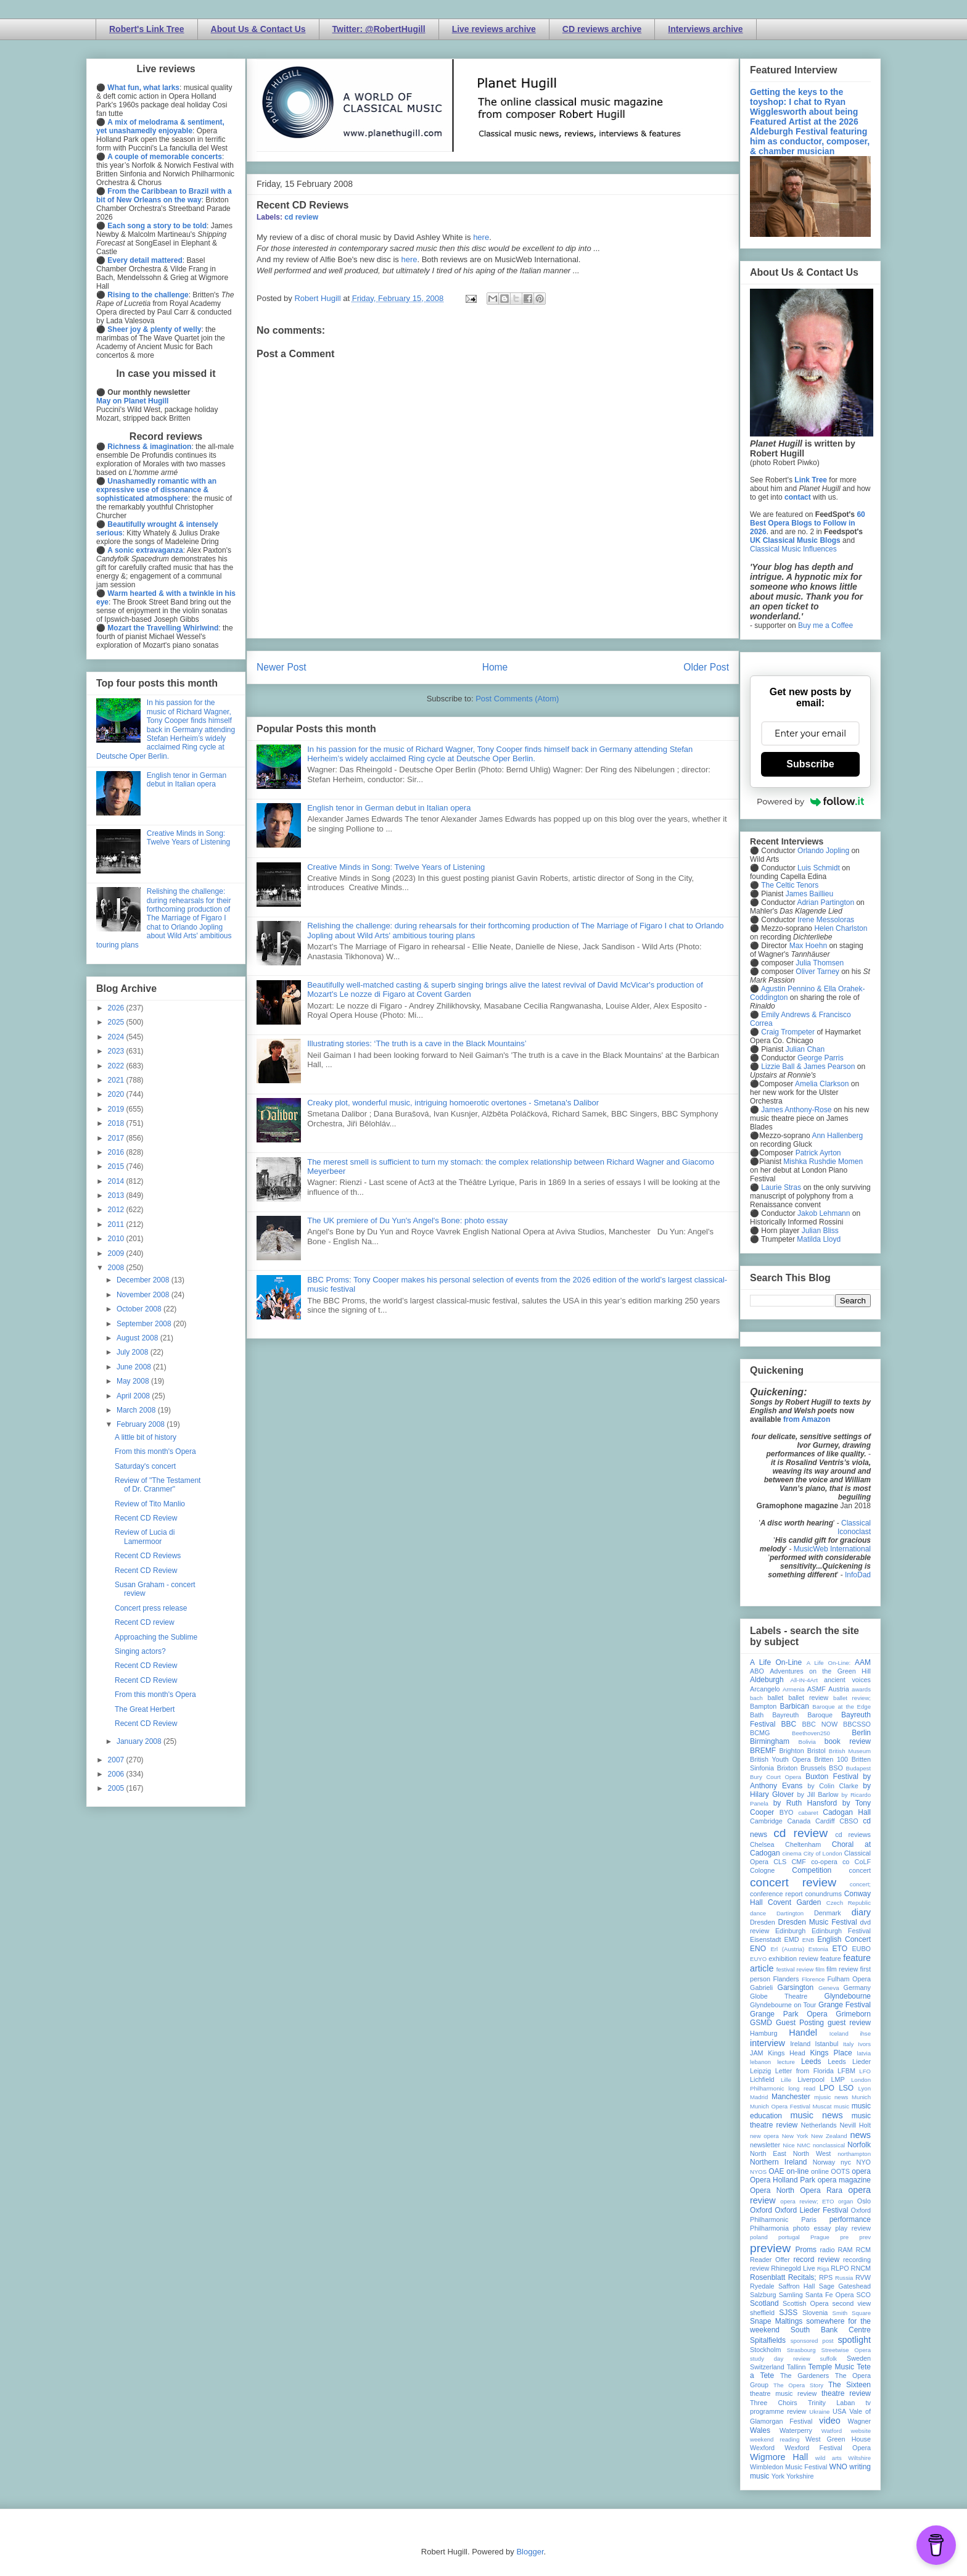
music (841, 2106)
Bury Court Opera (775, 1776)
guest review (849, 2022)
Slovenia (815, 2312)
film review (842, 1969)
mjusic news (831, 2097)
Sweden (859, 2358)
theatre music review (783, 2393)
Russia (844, 2277)
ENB (808, 1939)
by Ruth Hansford (805, 1803)
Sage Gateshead (845, 2286)
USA (839, 2411)
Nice (788, 2145)
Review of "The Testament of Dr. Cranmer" (157, 1484)
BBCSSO (857, 1724)
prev (865, 2237)
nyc (846, 2162)
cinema (792, 1853)
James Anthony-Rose (796, 1109)
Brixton (787, 1768)
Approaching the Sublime (156, 1637)
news (860, 2135)
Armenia (794, 1689)
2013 (117, 1195)
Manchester (791, 2096)
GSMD (761, 2022)
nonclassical (829, 2145)
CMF (799, 1861)
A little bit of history (145, 1437)
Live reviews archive (494, 29)
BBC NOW (820, 1724)
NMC (803, 2145)
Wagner (859, 2421)
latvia (864, 2053)
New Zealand (829, 2135)
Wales (760, 2430)
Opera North (772, 2190)
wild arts (828, 2457)
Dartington (790, 1913)
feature (830, 1958)
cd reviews (853, 1834)
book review (848, 1741)
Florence (813, 1979)
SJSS (788, 2312)
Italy (848, 2044)
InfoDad (858, 1575)
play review (853, 2228)
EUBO (861, 1948)
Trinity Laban (831, 2402)
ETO (840, 1948)
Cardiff (825, 1821)
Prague (819, 2237)
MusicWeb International (832, 1549)
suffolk (828, 2358)
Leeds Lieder (849, 2061)
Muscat (821, 2106)
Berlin (861, 1732)
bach (756, 1698)
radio (827, 2249)
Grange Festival (844, 2004)
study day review (780, 2358)
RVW (863, 2277)
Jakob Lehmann (823, 1213)
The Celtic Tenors (789, 885)
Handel (803, 2032)
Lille (786, 2079)
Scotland (764, 2303)
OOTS (840, 2171)
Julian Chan (805, 1049)
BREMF (763, 1750)
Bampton (763, 1706)
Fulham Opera (849, 1979)
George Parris (820, 1058)
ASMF (816, 1689)
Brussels (813, 1768)
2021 (117, 1080)
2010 (117, 1238)
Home (495, 667)
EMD (791, 1939)
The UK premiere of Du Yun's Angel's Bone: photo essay (407, 1220)
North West (812, 2153)
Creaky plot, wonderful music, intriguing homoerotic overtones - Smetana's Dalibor (453, 1102)
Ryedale (762, 2286)
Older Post (706, 667)
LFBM (846, 2070)
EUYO (758, 1958)
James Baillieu (809, 894)
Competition (811, 1870)
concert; (860, 1884)
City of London (823, 1853)
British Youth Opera (780, 1759)
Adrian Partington (825, 902)
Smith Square (852, 2313)
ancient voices (847, 1679)
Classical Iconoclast (854, 1527)
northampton (854, 2153)
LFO (865, 2071)
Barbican (794, 1706)
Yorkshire (800, 2476)
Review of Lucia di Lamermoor (145, 1536)
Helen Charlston (840, 928)
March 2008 (137, 1410)
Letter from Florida (804, 2070)
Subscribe (810, 764)
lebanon (760, 2061)
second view (852, 2303)
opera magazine (844, 2180)
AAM (863, 1662)
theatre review (846, 2393)
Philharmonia (769, 2228)
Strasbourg (801, 2350)
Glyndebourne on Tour (783, 2004)
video (829, 2420)
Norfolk (859, 2144)
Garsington (796, 1987)
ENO (758, 1948)
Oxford (761, 2210)
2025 (117, 1022)
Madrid (759, 2097)
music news (816, 2115)
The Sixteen (849, 2384)
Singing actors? (140, 1651)
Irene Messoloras (825, 919)
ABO (757, 1671)
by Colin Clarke (832, 1786)
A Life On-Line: (829, 1662)
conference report (776, 1893)
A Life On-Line (776, 1662)
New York (795, 2135)
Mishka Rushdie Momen (823, 1161)
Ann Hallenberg (837, 1135)
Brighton (791, 1750)
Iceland (839, 2033)
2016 (117, 1152)
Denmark (827, 1913)
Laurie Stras (780, 1187)
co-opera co (830, 1861)
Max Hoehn (808, 945)
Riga (823, 2268)
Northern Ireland (778, 2162)
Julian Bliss (820, 1230)
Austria (838, 1689)
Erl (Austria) (787, 1949)
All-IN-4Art (804, 1680)
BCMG (760, 1732)
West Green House (838, 2439)
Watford (831, 2430)
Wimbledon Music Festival (789, 2467)
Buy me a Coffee (825, 625)
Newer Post (282, 667)
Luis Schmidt (818, 868)
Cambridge (766, 1821)
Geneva (828, 1987)
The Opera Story (798, 2385)
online (820, 2171)
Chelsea (762, 1844)
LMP (837, 2079)
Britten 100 (831, 1759)
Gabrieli (761, 1987)
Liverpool (811, 2079)
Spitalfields (768, 2340)
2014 (117, 1181)
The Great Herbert (145, 1709)
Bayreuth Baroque (802, 1715)
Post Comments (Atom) (517, 698)
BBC (789, 1724)
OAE (776, 2171)
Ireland (800, 2043)
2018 (117, 1123)
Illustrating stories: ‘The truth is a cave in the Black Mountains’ (417, 1043)
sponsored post (812, 2340)
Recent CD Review (146, 1518)
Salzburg (763, 2294)
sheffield (762, 2312)
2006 (117, 1774)
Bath (756, 1715)
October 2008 (140, 1309)
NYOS (758, 2171)
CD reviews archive (601, 29)
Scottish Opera (805, 2303)
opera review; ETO (807, 2201)
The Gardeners (804, 2375)
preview (770, 2248)
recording (857, 2259)
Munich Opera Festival (780, 2106)
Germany (857, 1987)
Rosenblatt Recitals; (783, 2277)
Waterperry (796, 2430)
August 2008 (138, 1338)
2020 (117, 1094)
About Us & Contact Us (258, 29)
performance (850, 2219)
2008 (117, 1267)
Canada (798, 1821)
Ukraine (819, 2411)
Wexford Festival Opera (827, 2447)
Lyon (864, 2088)
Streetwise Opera (846, 2350)
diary (861, 1912)
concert (860, 1870)
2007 (117, 1760)
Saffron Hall (796, 2286)
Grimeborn (853, 2014)
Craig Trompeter (788, 1032)
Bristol (816, 1750)
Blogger (529, 2551)
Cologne (762, 1870)
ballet (775, 1697)
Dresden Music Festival (817, 1922)
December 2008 (144, 1280)
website (860, 2430)
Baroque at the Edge (841, 1706)
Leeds (811, 2061)
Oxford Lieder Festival (811, 2210)
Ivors (864, 2044)
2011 (117, 1224)
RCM (863, 2249)
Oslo (864, 2201)
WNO (838, 2466)
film (820, 1969)
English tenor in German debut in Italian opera (389, 807)
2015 (117, 1166)
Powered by (810, 801)
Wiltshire (859, 2457)
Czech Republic (848, 1902)
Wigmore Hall (779, 2457)
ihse (865, 2033)
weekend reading (774, 2439)
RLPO (840, 2268)
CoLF (863, 1861)
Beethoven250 (811, 1733)
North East (768, 2153)
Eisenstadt (765, 1939)
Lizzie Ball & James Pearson (808, 1066)
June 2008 (135, 1367)
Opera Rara (821, 2190)
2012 (117, 1209)
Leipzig (760, 2070)
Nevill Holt (855, 2125)
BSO (836, 1768)
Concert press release (151, 1608)
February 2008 (142, 1424)
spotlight (854, 2340)
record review (816, 2259)
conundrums (823, 1893)
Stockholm (765, 2349)
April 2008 (134, 1396)
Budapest (858, 1768)
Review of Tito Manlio (150, 1504)
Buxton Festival (831, 1776)
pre (844, 2237)
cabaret (808, 1812)
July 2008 (133, 1352)
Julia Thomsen (820, 963)
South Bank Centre (831, 2330)
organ (846, 2201)
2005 (117, 1788)
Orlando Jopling (823, 850)
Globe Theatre (778, 1996)
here (481, 237)
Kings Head (786, 2053)
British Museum (850, 1751)
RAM (844, 2249)
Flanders (786, 1979)
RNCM (861, 2268)
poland (759, 2237)
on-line (797, 2171)
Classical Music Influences (793, 549)
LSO (846, 2088)
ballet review (808, 1697)
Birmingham (769, 1741)
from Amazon (806, 1419)
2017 (117, 1138)
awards (861, 1689)
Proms (806, 2249)
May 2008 (134, 1381)
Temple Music (831, 2367)
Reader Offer (770, 2259)
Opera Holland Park (782, 2180)
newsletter (765, 2145)
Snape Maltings (776, 2321)
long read (801, 2088)
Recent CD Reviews (148, 1555)
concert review (793, 1882)
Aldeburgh (767, 1679)
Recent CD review (145, 1622)
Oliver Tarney (817, 971)
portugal (789, 2237)
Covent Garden (794, 1902)
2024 (117, 1037)
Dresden (762, 1922)
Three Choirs (773, 2402)
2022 (117, 1066)
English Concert (844, 1939)
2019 (117, 1109)
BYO (787, 1812)
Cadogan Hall (847, 1812)
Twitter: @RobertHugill (379, 29)
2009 (117, 1253)
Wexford (762, 2447)
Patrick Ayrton (818, 1153)
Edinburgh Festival (841, 1930)
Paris (809, 2219)
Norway (824, 2162)
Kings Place (831, 2053)
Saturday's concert (145, 1466)
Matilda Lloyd (819, 1239)
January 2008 (140, 1741)
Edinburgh (790, 1930)
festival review (795, 1969)
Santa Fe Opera (829, 2294)
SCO (864, 2294)
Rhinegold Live (793, 2268)
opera (861, 2171)
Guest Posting (800, 2022)
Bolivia (807, 1741)
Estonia (818, 1949)
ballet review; (852, 1698)
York (778, 2476)
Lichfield (762, 2079)
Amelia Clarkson (822, 1084)
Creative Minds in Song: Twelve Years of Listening (396, 867)
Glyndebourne (848, 1996)
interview (767, 2043)
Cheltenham (803, 1844)
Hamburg (763, 2033)
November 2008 (144, 1294)
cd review (301, 217)
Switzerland (767, 2367)
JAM (756, 2053)
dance (758, 1913)
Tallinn (796, 2367)
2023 (117, 1051)
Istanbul (826, 2043)
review (759, 2268)
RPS (826, 2277)
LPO (827, 2088)
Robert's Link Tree (146, 29)
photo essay (812, 2228)
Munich (861, 2097)
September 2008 (145, 1323)
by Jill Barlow (818, 1794)
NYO (864, 2162)
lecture (786, 2061)
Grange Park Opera (789, 2014)
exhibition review (793, 1958)
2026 (117, 1008)
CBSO (848, 1821)
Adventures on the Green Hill (820, 1671)
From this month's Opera (155, 1451)
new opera (764, 2135)
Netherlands (818, 2125)
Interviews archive (705, 29)
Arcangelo (765, 1689)
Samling (791, 2294)
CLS (779, 1861)
